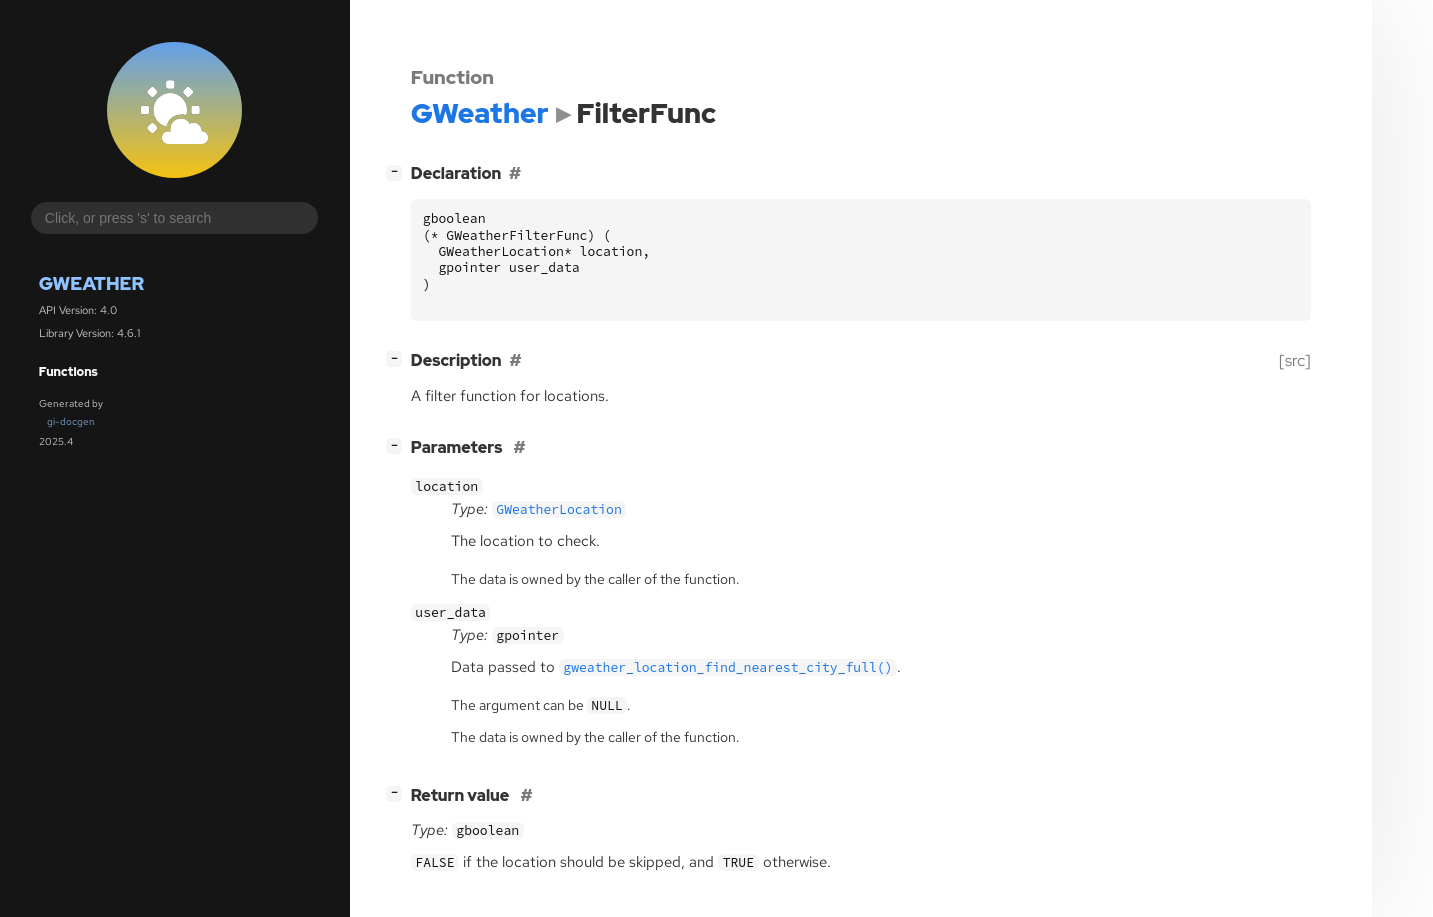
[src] (1295, 360)
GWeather (91, 283)
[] (398, 171)
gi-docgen (71, 421)
